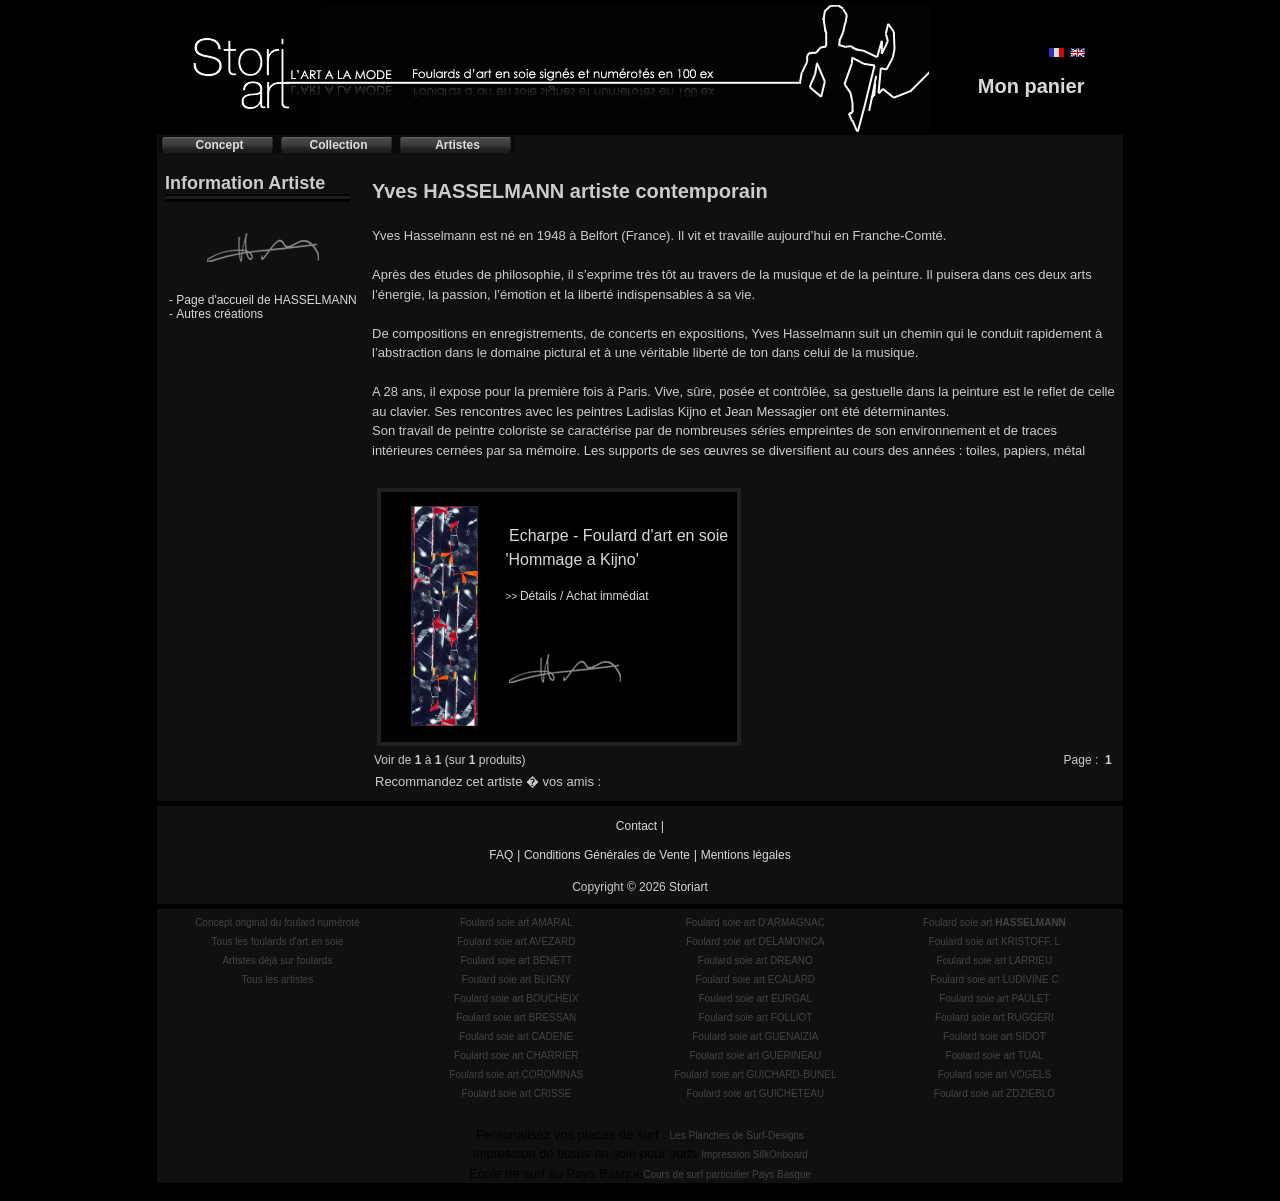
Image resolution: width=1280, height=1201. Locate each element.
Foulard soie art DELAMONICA (755, 941)
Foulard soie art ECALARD (756, 979)
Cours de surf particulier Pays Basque (727, 1174)
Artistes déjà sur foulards (277, 960)
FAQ (501, 855)
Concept (220, 145)
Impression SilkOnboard (754, 1154)
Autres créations (219, 314)
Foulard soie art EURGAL (755, 998)
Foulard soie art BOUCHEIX (516, 998)
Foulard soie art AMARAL (516, 922)
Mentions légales (746, 855)
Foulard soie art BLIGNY (516, 979)
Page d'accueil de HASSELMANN (266, 300)
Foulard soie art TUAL (995, 1055)
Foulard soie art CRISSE (517, 1093)
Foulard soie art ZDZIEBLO (994, 1093)
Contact (636, 826)
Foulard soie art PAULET (994, 998)
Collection (338, 145)
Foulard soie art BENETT (516, 960)
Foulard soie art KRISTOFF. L (995, 941)
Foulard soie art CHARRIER (516, 1055)
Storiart (688, 887)
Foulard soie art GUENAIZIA (755, 1036)
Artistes (457, 145)
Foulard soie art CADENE (516, 1036)
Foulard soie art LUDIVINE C (994, 979)
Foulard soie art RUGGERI (994, 1017)
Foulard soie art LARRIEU (995, 960)
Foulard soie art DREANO (755, 960)
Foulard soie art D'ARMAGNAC (755, 922)
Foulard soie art (994, 922)
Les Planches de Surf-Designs (737, 1135)
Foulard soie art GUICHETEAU (755, 1093)
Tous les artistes (278, 979)
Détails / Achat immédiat (576, 596)
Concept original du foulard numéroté (277, 922)
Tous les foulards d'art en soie (277, 941)
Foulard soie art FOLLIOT (755, 1017)
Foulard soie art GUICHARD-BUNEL (755, 1074)
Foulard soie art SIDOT (994, 1036)
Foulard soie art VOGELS (994, 1074)
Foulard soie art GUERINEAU (755, 1055)
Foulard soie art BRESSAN (516, 1017)
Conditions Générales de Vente (607, 855)
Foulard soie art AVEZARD (516, 941)
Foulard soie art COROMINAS (516, 1074)
